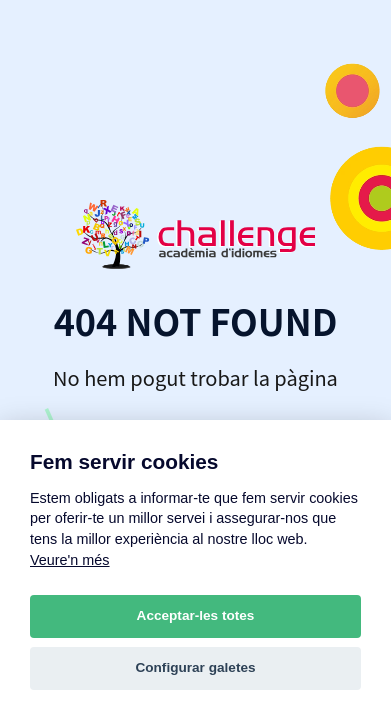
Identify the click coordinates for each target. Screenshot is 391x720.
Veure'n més (70, 560)
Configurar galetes (195, 667)
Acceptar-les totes (196, 615)
